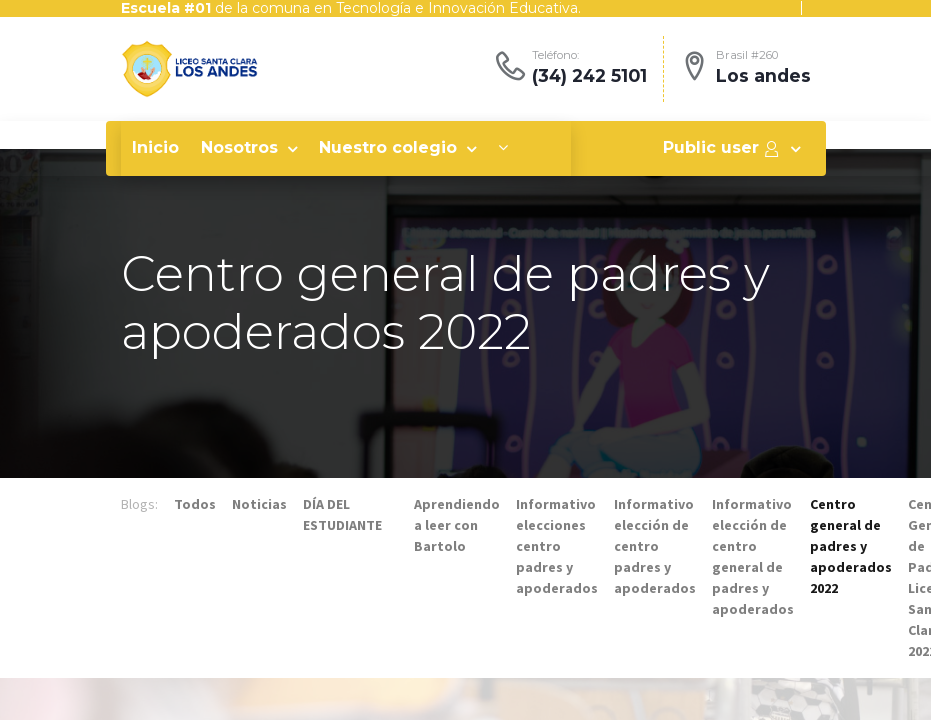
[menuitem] (155, 148)
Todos (195, 504)
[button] (503, 148)
